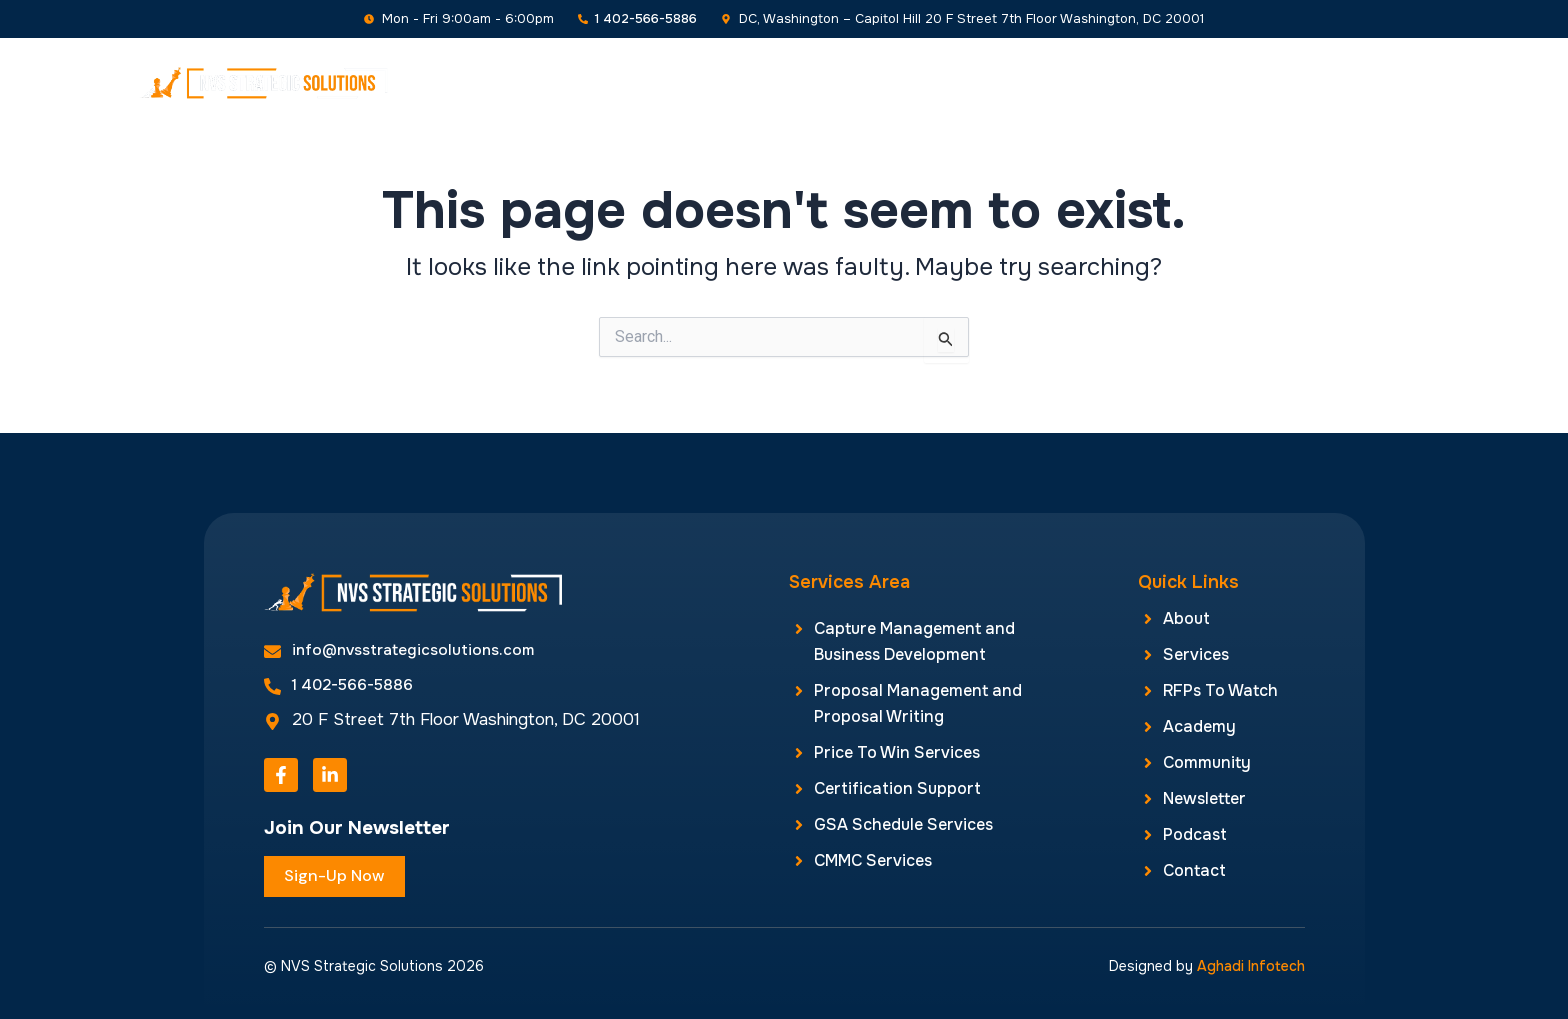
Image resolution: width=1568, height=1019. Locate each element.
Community (1070, 82)
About (586, 82)
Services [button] (683, 82)
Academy (959, 82)
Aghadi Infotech (1251, 966)
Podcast (1289, 82)
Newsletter (1185, 82)
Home (511, 82)
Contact (1382, 82)
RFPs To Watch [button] (825, 82)
